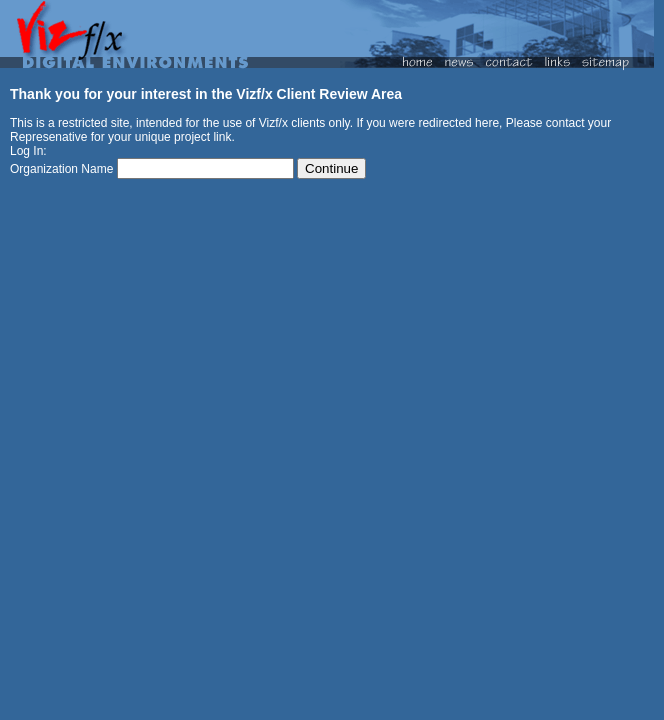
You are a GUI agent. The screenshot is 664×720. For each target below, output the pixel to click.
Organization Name (61, 169)
